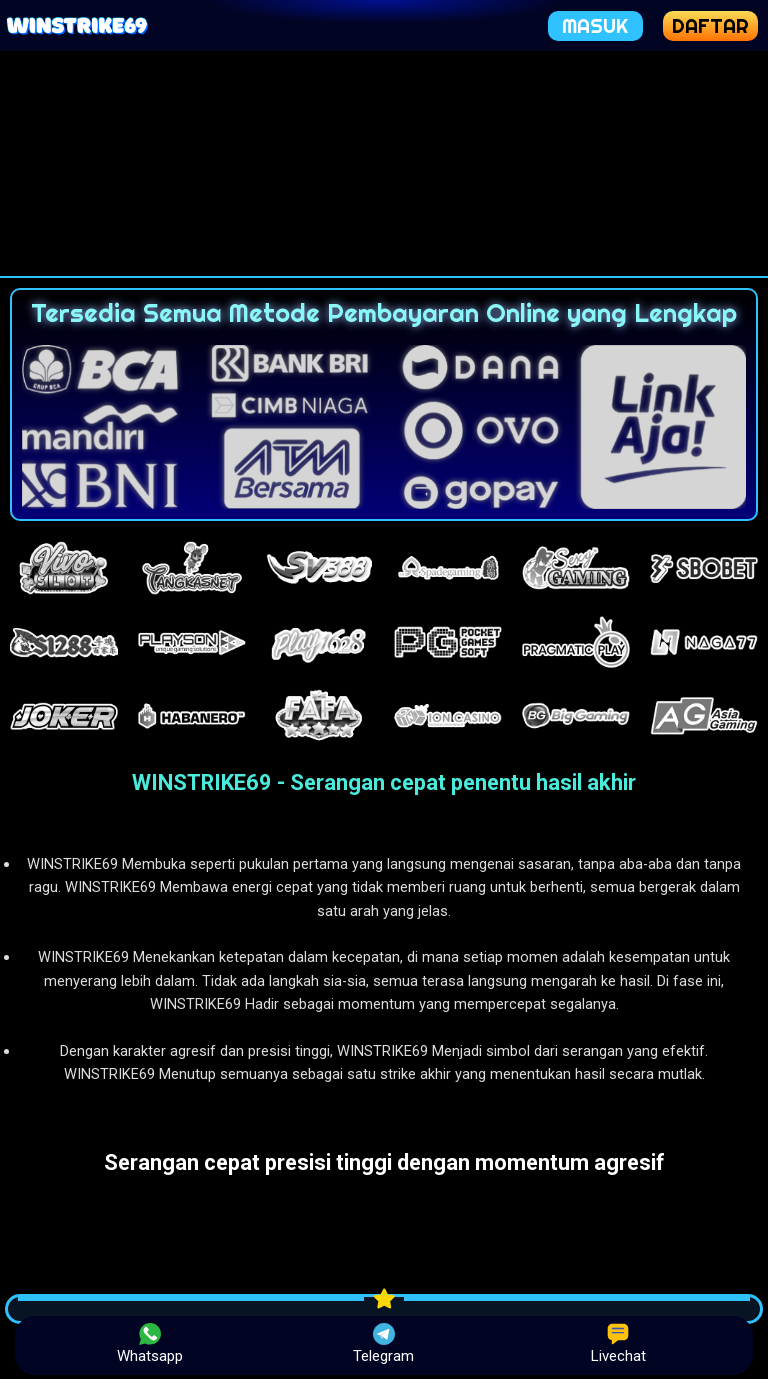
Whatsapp (150, 1344)
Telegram (383, 1344)
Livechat (618, 1344)
